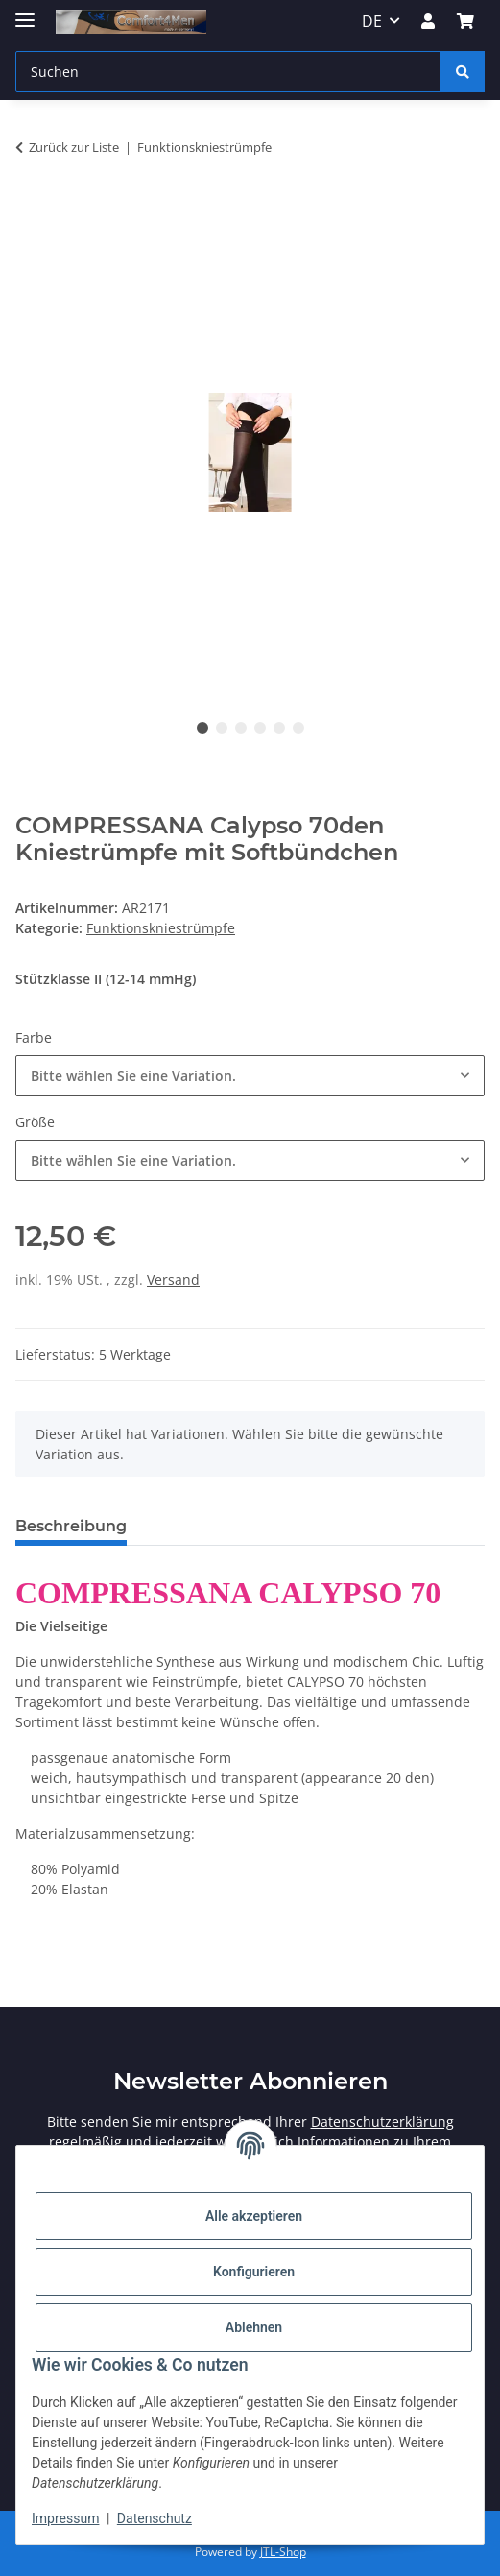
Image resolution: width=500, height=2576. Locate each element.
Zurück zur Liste (74, 147)
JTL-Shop (283, 2551)
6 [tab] (298, 728)
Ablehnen (254, 2327)
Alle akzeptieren (253, 2216)
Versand (173, 1279)
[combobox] (250, 1075)
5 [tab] (279, 728)
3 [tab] (241, 728)
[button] (428, 21)
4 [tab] (260, 728)
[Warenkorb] (465, 21)
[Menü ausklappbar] (25, 12)
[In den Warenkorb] (30, 207)
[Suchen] (228, 71)
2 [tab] (221, 728)
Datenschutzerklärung (382, 2121)
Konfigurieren (254, 2271)
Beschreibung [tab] (71, 1526)
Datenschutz (154, 2518)
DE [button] (372, 21)
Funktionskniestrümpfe (160, 928)
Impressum (65, 2518)
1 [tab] (202, 728)
